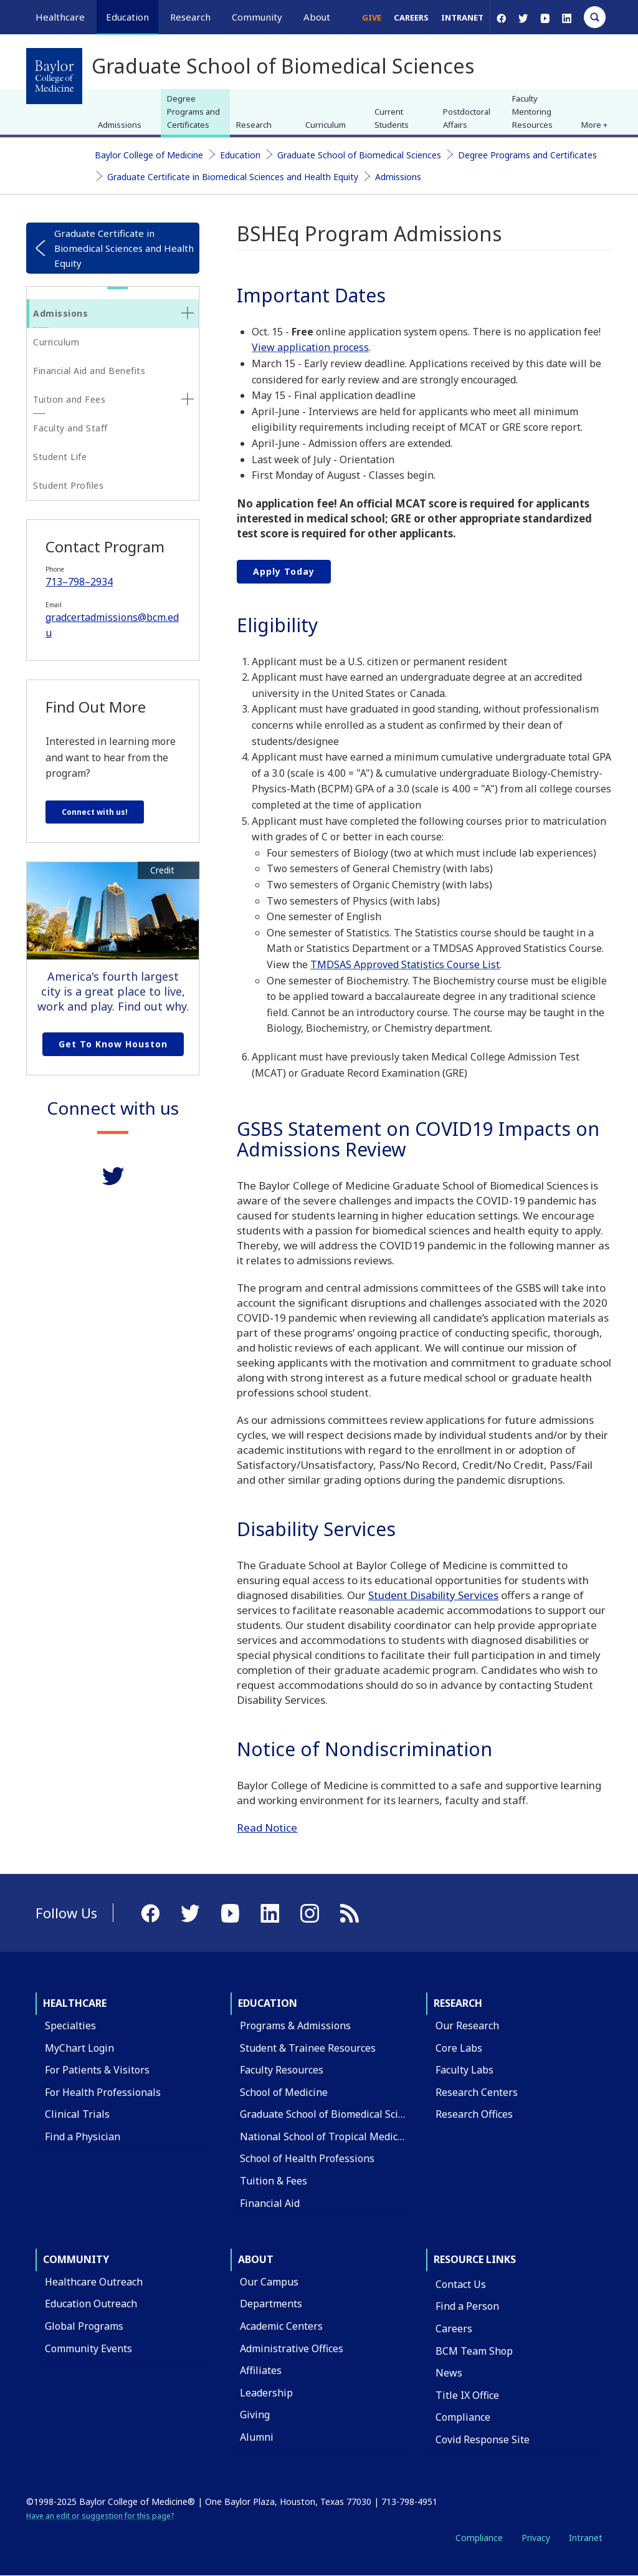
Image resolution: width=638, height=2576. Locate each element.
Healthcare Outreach (94, 2282)
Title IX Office (467, 2395)
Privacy (535, 2538)
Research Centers (477, 2092)
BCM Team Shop (474, 2351)
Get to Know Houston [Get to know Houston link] (113, 1044)
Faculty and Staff (70, 428)
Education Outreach (91, 2303)
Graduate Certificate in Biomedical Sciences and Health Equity (232, 177)
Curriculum (325, 124)
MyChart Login (79, 2048)
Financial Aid (270, 2203)
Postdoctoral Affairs (466, 118)
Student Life (60, 457)
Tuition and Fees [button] (69, 399)
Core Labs (459, 2048)
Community (76, 2259)
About (256, 2259)
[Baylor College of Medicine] (54, 76)
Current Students (391, 118)
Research (254, 124)
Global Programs (84, 2326)
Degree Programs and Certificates (193, 111)
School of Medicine (284, 2092)
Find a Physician (82, 2136)
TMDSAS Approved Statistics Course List (405, 964)
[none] (188, 313)
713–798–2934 (79, 582)
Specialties (70, 2025)
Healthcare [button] (60, 17)
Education (240, 155)
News (449, 2373)
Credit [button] (162, 870)
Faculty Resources (281, 2070)
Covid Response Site (483, 2439)
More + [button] (594, 124)
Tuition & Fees (273, 2181)
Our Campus (269, 2282)
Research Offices (474, 2114)
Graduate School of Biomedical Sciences (359, 155)
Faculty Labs (464, 2070)
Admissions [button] (60, 313)
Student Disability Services (433, 1595)
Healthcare (75, 2003)
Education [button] (127, 17)
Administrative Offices (291, 2348)
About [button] (316, 17)
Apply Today (284, 571)
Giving (255, 2414)
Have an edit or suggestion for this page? (100, 2516)
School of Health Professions (307, 2158)
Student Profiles (68, 485)
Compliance (463, 2417)
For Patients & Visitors (97, 2070)
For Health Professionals (103, 2092)
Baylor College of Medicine (149, 155)
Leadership (266, 2393)
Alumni (257, 2437)
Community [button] (257, 17)
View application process (310, 347)
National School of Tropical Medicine (326, 2136)
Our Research (467, 2025)
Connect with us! (95, 812)
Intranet (462, 17)
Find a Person (467, 2306)
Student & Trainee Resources (308, 2048)
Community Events (88, 2348)
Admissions (119, 124)
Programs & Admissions (295, 2025)
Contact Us (461, 2284)
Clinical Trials (77, 2114)
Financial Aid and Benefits (89, 371)
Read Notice (267, 1827)
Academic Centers (281, 2326)
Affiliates (261, 2370)
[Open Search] (595, 17)
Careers (411, 17)
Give (371, 17)
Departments (271, 2303)
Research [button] (190, 17)
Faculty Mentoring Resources (532, 111)
